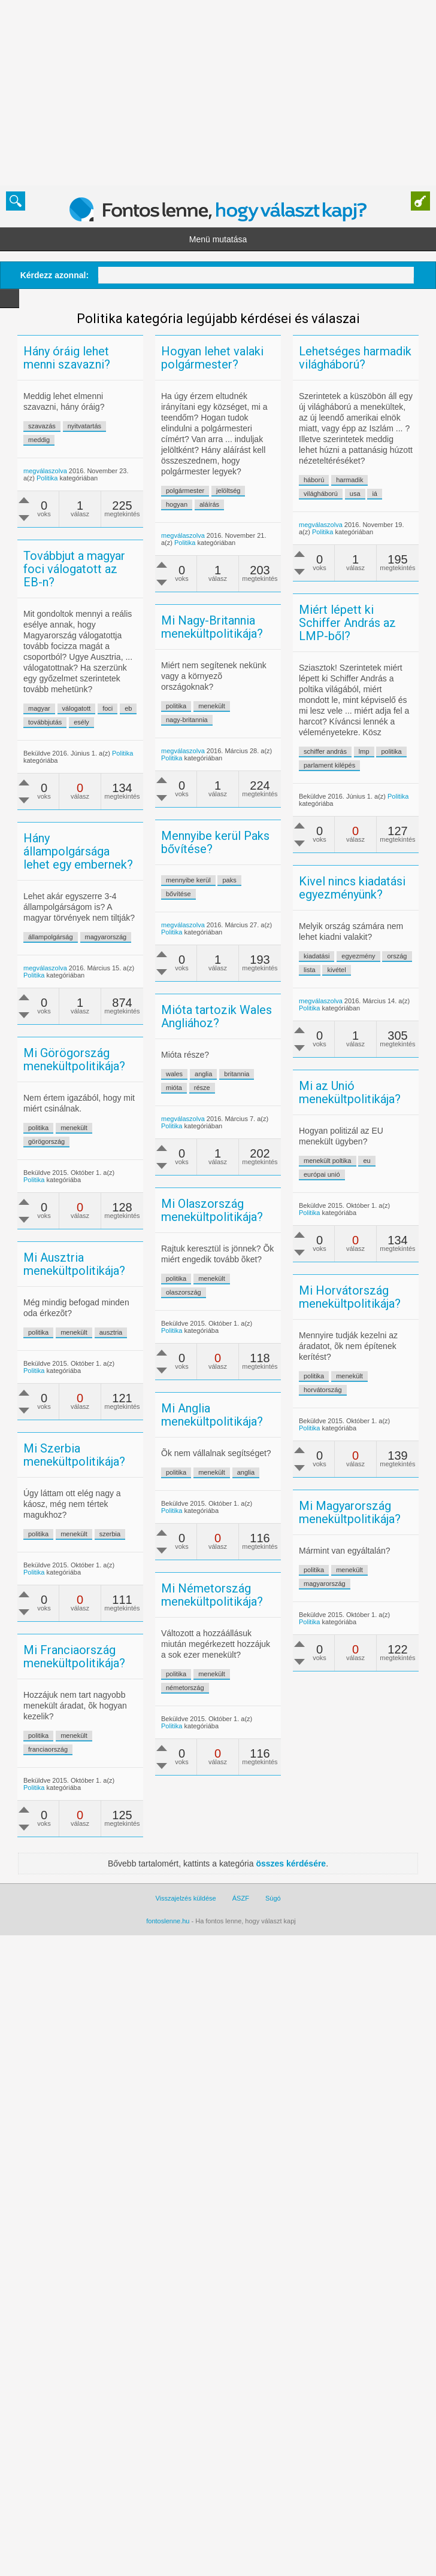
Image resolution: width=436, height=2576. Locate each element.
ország (329, 1080)
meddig (61, 439)
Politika (69, 478)
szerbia (132, 1744)
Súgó (273, 2110)
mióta (197, 1193)
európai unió (299, 1319)
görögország (69, 1276)
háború (246, 546)
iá (307, 560)
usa (286, 560)
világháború (253, 560)
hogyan (199, 504)
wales (197, 1179)
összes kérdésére (291, 2076)
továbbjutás (112, 743)
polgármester (208, 490)
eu (344, 1305)
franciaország (115, 1961)
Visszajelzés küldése (185, 2110)
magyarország (174, 1029)
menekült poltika (305, 1305)
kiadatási (249, 1080)
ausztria (178, 1487)
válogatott (144, 729)
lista (242, 1094)
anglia (226, 1179)
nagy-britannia (210, 812)
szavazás (64, 426)
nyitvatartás (107, 426)
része (225, 1193)
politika (323, 818)
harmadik (281, 546)
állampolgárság (118, 1029)
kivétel (268, 1094)
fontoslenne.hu (167, 2133)
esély (150, 743)
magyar (107, 729)
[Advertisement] (185, 92)
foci (176, 729)
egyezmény (290, 1080)
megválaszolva (68, 470)
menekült (234, 798)
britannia (259, 1179)
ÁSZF (240, 2110)
